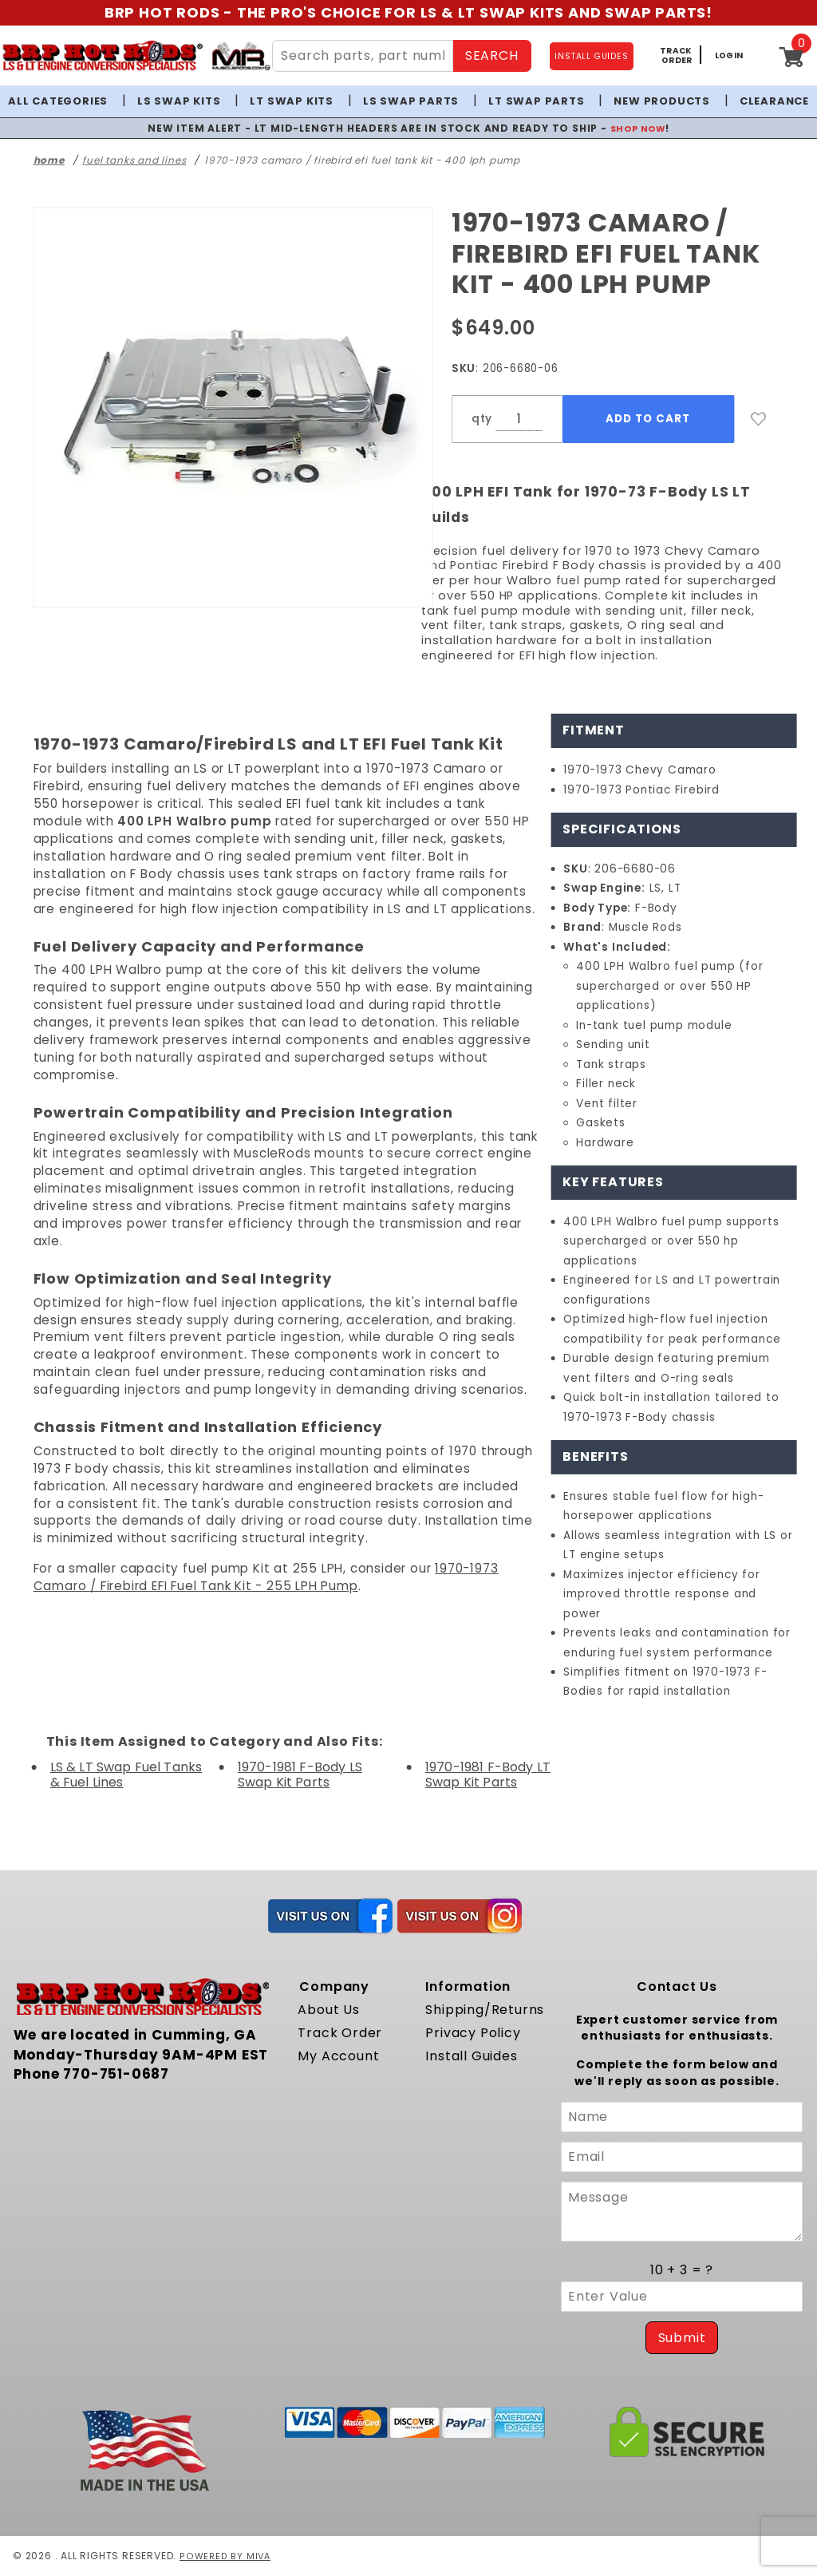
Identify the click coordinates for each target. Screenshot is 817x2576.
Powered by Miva (226, 2555)
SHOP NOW (637, 128)
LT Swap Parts (536, 101)
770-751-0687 (116, 2073)
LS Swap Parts (411, 101)
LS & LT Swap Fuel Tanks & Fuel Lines (126, 1774)
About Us (328, 2009)
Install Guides (471, 2056)
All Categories (58, 101)
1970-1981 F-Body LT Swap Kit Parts (488, 1774)
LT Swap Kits (292, 101)
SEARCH (492, 55)
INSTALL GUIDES (591, 56)
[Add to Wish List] (758, 419)
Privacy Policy (472, 2033)
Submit (682, 2338)
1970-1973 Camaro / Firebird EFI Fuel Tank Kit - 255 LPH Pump (266, 1577)
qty (482, 418)
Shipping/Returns (484, 2009)
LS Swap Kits (179, 101)
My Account (338, 2056)
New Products (662, 101)
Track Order (340, 2033)
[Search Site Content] (362, 56)
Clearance (774, 101)
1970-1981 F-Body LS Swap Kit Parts (300, 1774)
